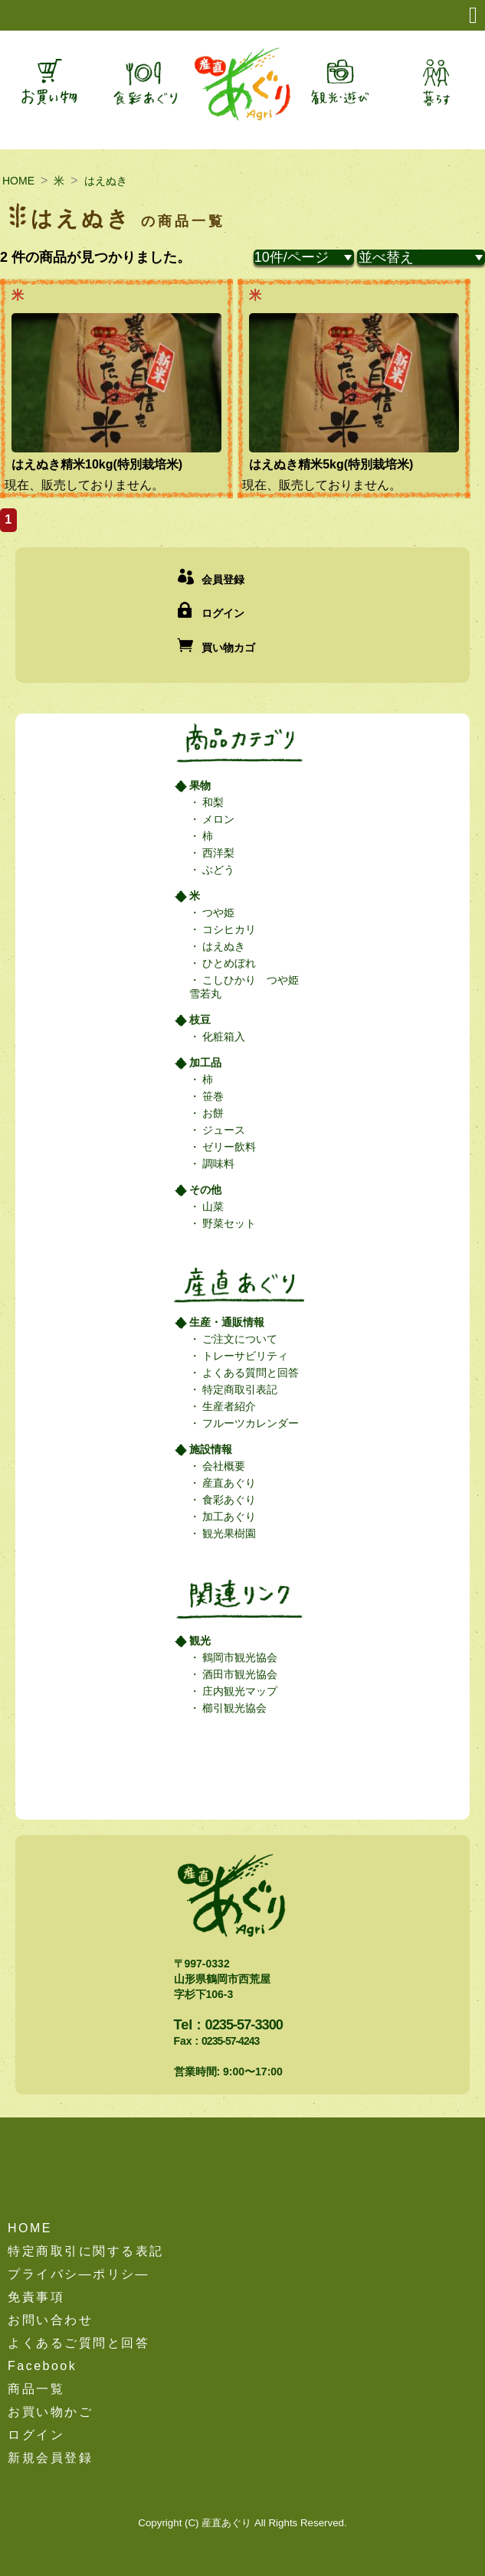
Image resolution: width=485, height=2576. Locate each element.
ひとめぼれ (228, 963)
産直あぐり (228, 1483)
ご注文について (239, 1339)
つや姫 (217, 912)
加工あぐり (228, 1516)
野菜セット (228, 1223)
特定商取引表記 (239, 1389)
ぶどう (217, 870)
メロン (217, 819)
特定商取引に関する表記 (86, 2251)
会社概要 (223, 1466)
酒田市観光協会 (239, 1674)
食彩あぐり (228, 1500)
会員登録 (223, 579)
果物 (200, 785)
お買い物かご (50, 2411)
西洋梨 (217, 853)
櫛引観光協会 (233, 1708)
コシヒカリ (228, 929)
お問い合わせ (50, 2319)
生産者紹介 (228, 1406)
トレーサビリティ (244, 1356)
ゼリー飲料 (228, 1147)
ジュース (223, 1130)
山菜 (212, 1206)
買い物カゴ (228, 648)
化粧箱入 (223, 1036)
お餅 (212, 1113)
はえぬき (105, 181)
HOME (18, 181)
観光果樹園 (228, 1533)
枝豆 (200, 1020)
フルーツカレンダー (250, 1423)
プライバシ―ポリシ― (78, 2274)
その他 (205, 1190)
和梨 (212, 802)
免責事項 (36, 2296)
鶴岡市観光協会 (239, 1657)
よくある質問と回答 (250, 1372)
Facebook (42, 2365)
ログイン (223, 613)
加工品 (205, 1062)
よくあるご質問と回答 (78, 2342)
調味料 (217, 1163)
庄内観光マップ (239, 1691)
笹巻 (212, 1096)
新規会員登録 (50, 2457)
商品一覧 (36, 2388)
